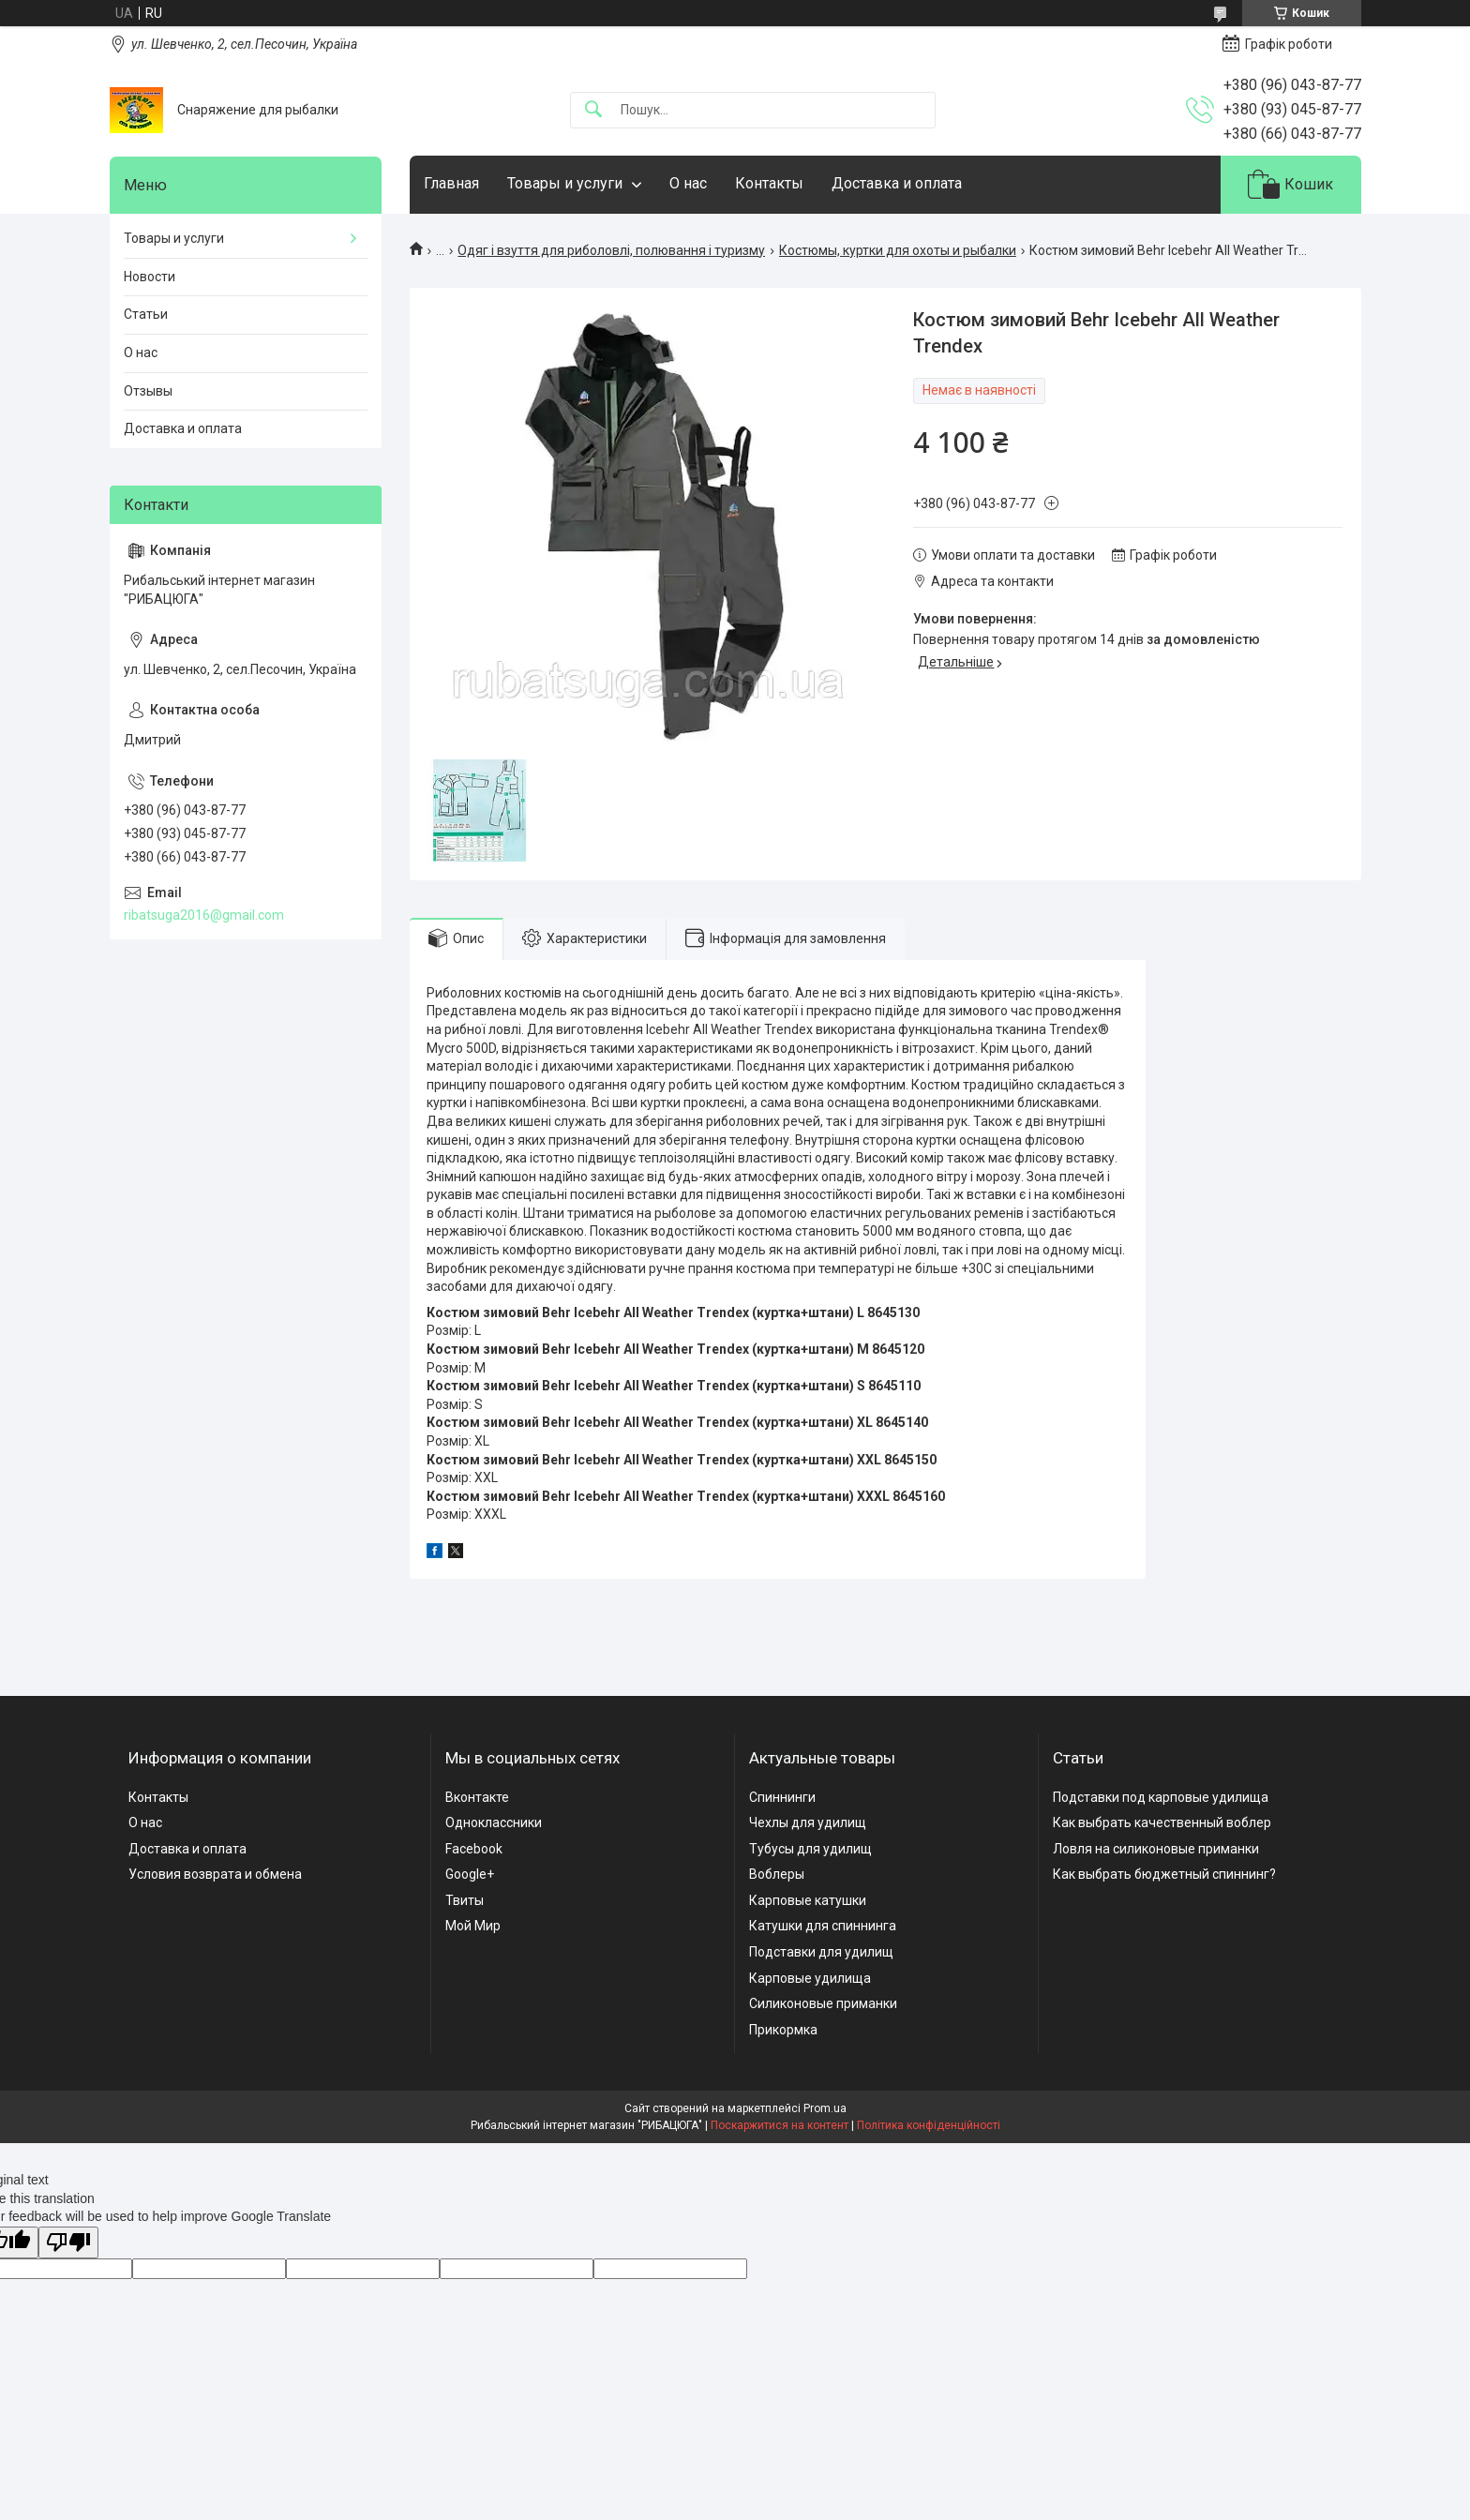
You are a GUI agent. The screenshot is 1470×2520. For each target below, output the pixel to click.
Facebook (473, 1848)
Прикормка (783, 2029)
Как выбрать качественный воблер (1162, 1822)
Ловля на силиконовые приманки (1156, 1848)
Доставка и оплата (897, 183)
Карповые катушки (807, 1900)
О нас (688, 183)
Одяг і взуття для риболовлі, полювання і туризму (611, 250)
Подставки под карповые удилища (1160, 1797)
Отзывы (148, 390)
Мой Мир (473, 1925)
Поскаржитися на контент (779, 2125)
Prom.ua (825, 2108)
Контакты (769, 183)
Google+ (469, 1874)
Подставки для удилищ (821, 1951)
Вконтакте (477, 1797)
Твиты (464, 1900)
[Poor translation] (68, 2243)
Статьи (146, 314)
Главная (451, 183)
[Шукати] (593, 110)
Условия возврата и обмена (215, 1874)
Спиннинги (782, 1797)
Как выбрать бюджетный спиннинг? (1164, 1874)
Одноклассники (493, 1822)
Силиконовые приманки (823, 2003)
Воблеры (776, 1874)
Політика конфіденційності (928, 2125)
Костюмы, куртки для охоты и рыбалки (897, 250)
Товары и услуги (564, 183)
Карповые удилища (810, 1978)
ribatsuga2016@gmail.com (204, 915)
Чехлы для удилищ (807, 1822)
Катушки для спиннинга (822, 1925)
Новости (149, 276)
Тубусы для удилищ (810, 1848)
